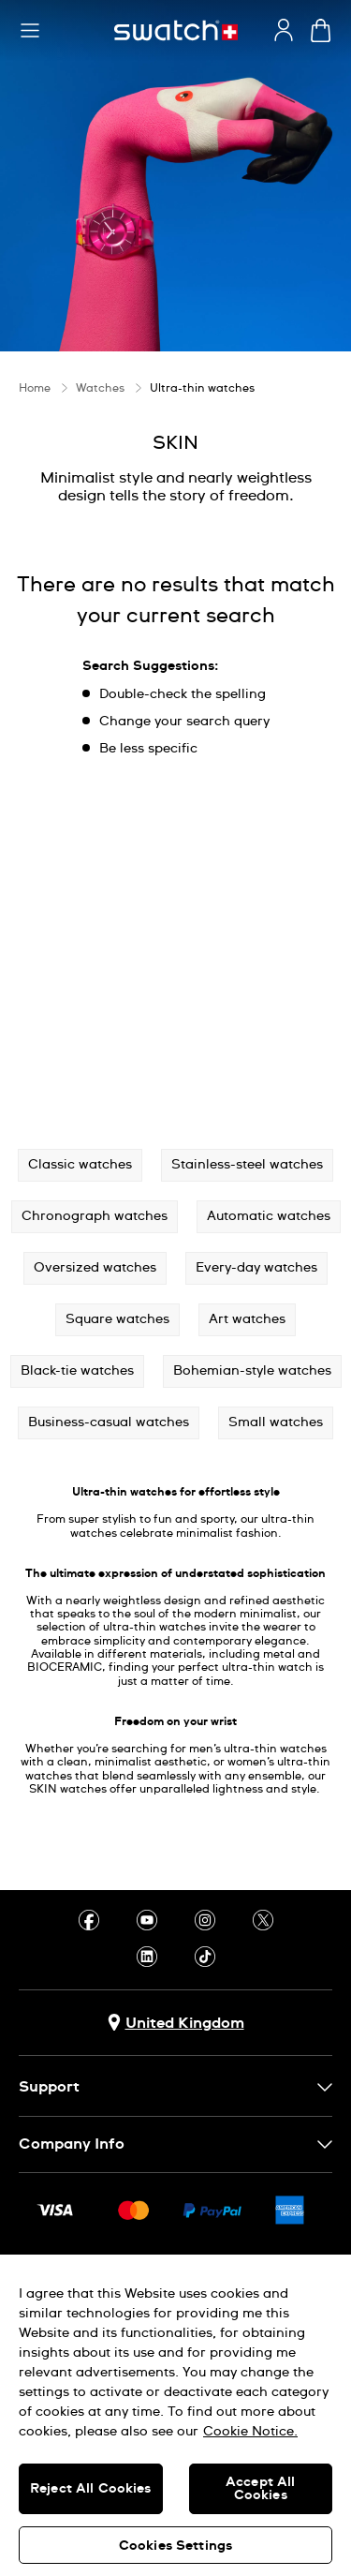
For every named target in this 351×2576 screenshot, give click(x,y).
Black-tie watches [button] (77, 1370)
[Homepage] (176, 30)
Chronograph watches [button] (95, 1216)
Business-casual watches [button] (108, 1422)
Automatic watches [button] (268, 1216)
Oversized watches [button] (95, 1267)
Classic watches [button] (80, 1164)
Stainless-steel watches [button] (247, 1164)
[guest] (283, 30)
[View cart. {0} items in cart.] (320, 30)
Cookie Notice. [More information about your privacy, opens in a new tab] (250, 2431)
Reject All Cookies (91, 2488)
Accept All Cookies (260, 2489)
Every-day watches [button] (256, 1267)
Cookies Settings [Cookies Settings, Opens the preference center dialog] (175, 2546)
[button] (30, 31)
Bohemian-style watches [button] (252, 1370)
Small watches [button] (275, 1422)
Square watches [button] (117, 1319)
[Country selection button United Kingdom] (176, 2023)
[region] (175, 2415)
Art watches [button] (247, 1319)
